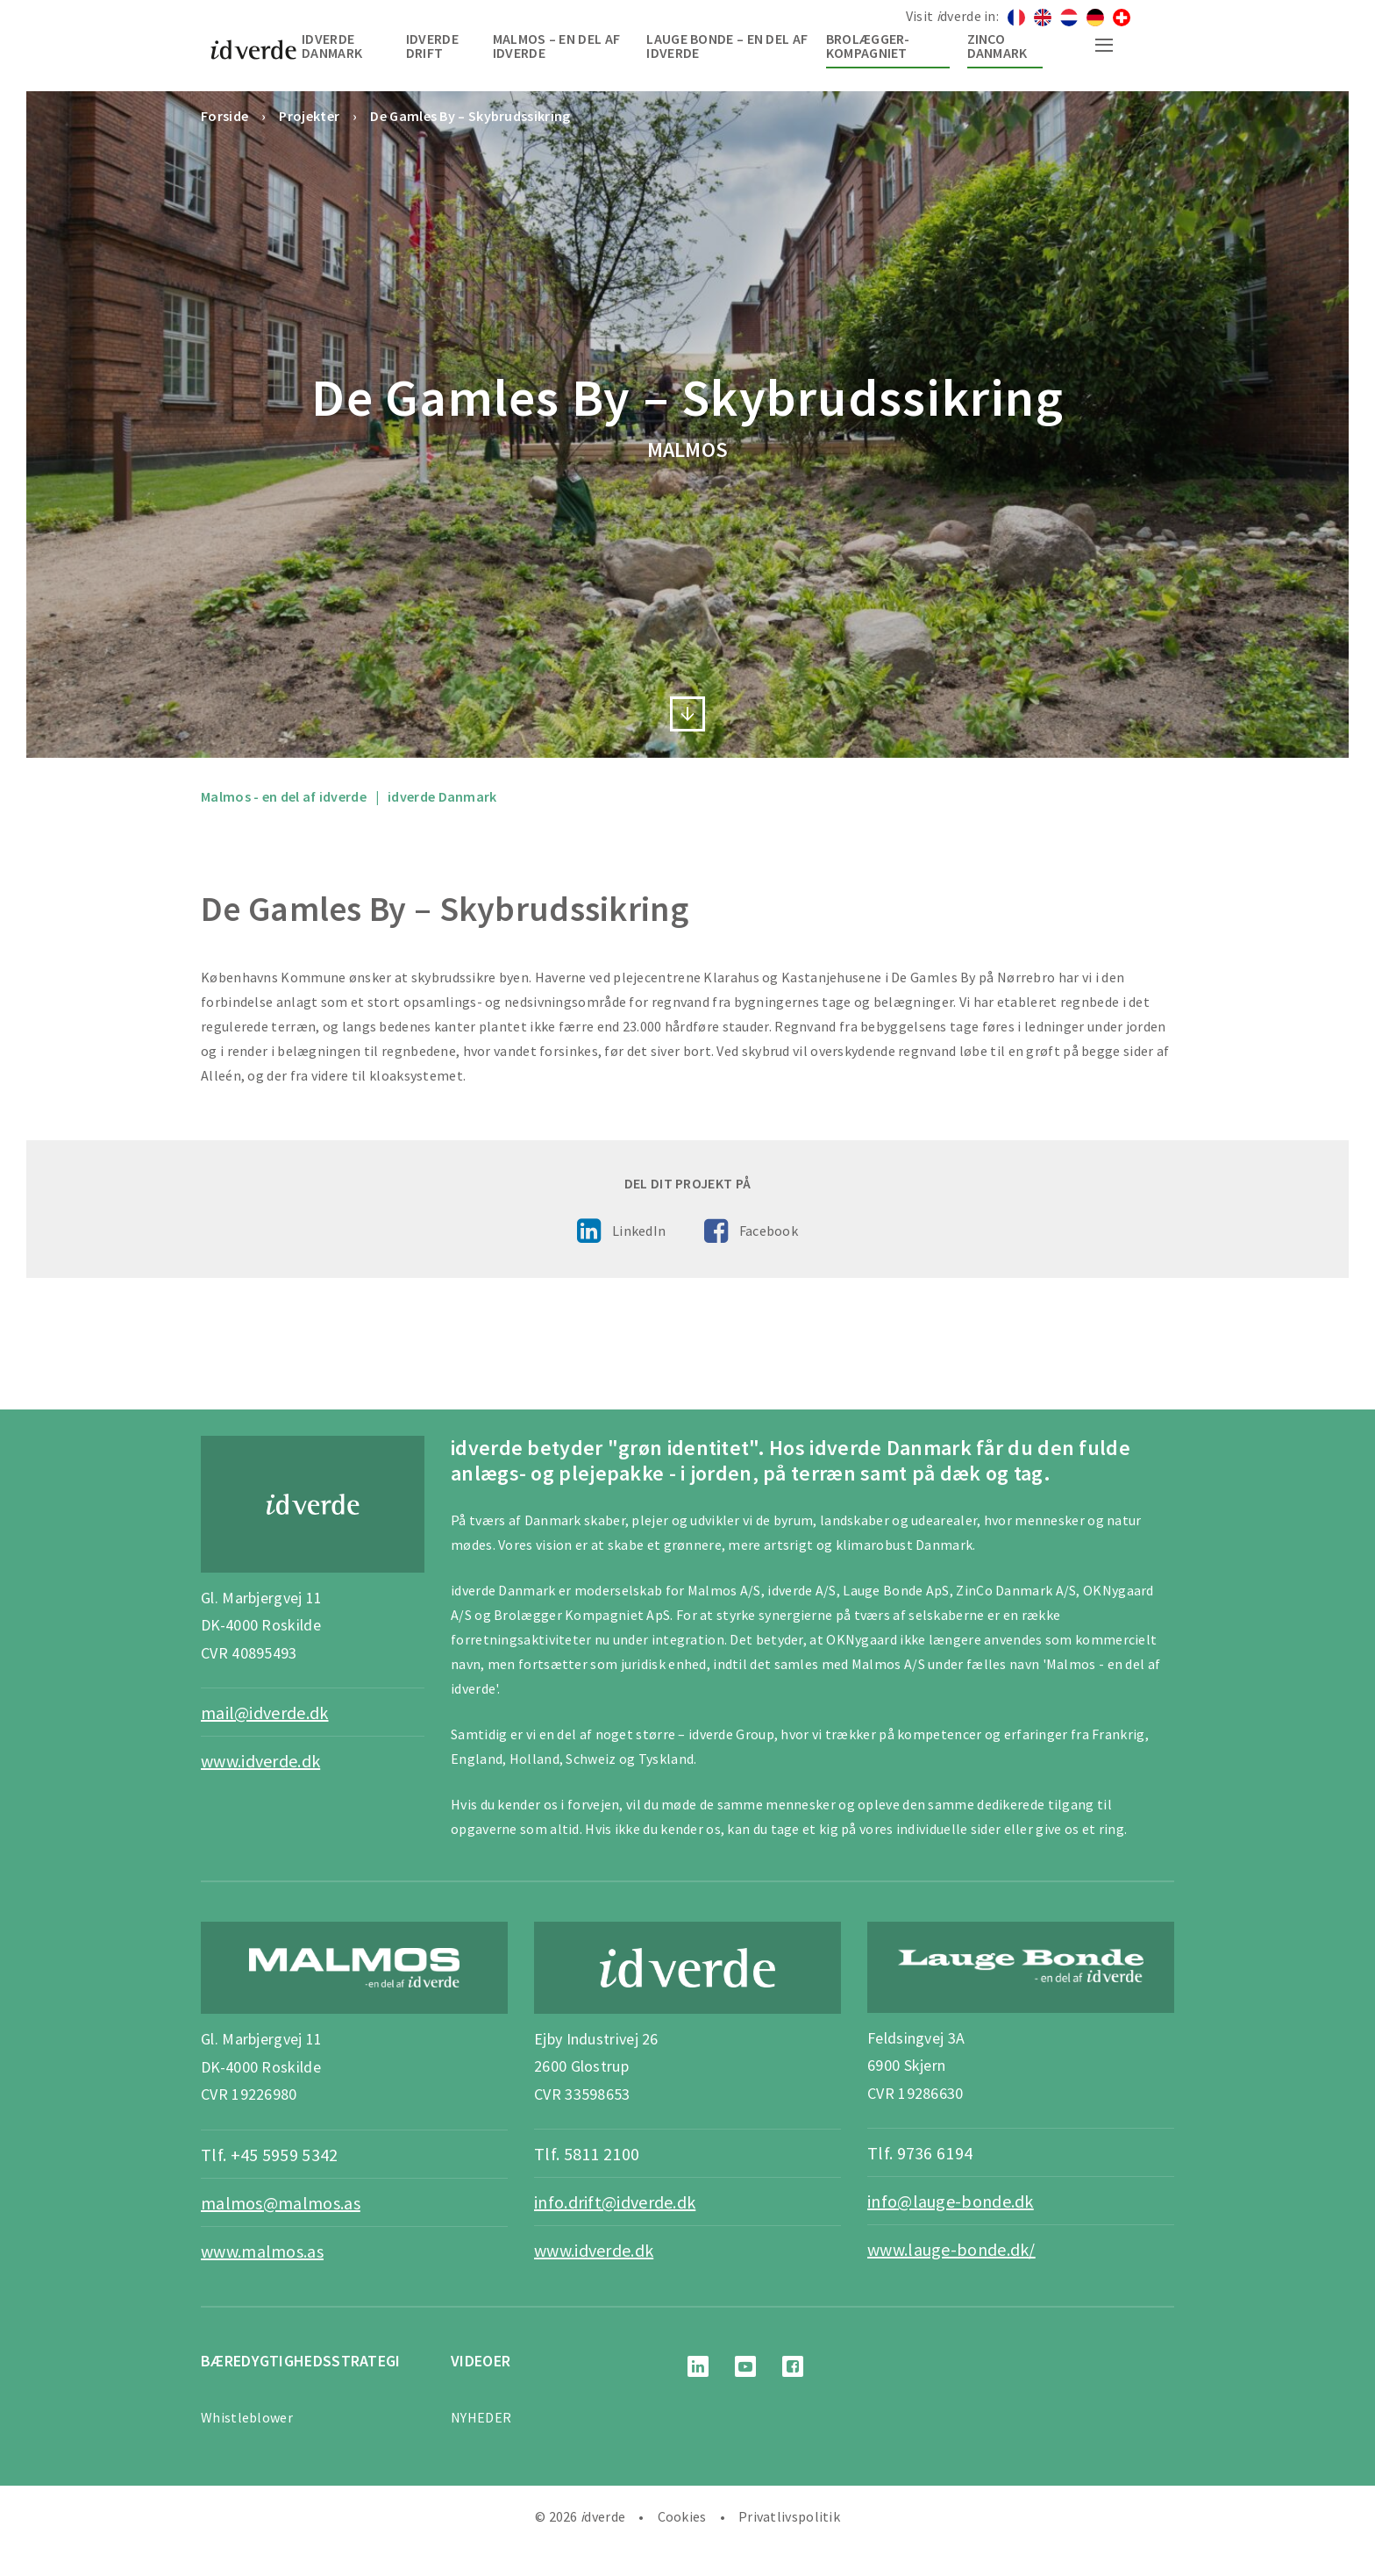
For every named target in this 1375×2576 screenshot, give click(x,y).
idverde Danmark (332, 46)
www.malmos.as (262, 2251)
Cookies (682, 2516)
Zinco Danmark (997, 46)
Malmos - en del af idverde (284, 796)
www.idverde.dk (260, 1761)
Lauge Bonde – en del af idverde (727, 46)
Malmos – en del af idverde (556, 46)
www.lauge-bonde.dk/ (951, 2249)
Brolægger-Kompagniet (868, 46)
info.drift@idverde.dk (614, 2202)
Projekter (309, 116)
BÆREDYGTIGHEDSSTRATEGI (301, 2361)
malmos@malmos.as (280, 2203)
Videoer (480, 2361)
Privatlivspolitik (789, 2516)
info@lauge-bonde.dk (950, 2201)
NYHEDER (481, 2417)
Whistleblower (247, 2417)
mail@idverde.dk (265, 1712)
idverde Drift (432, 46)
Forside (224, 116)
